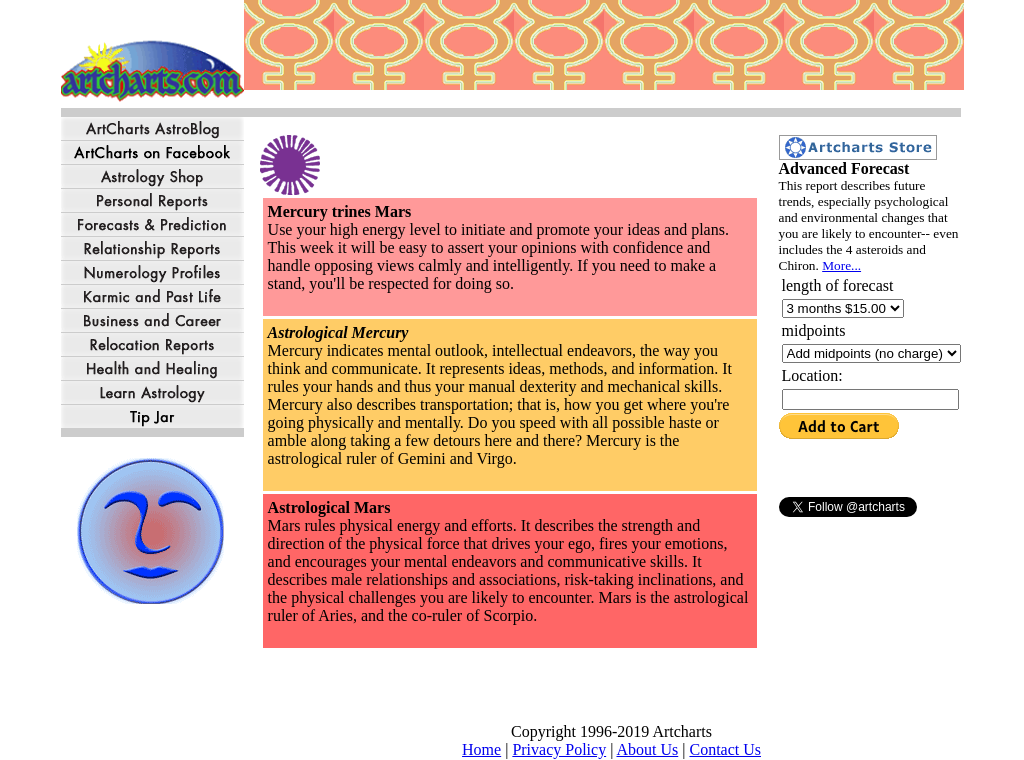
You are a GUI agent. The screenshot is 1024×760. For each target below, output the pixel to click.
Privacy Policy (559, 749)
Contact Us (725, 749)
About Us (647, 749)
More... (841, 265)
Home (481, 749)
